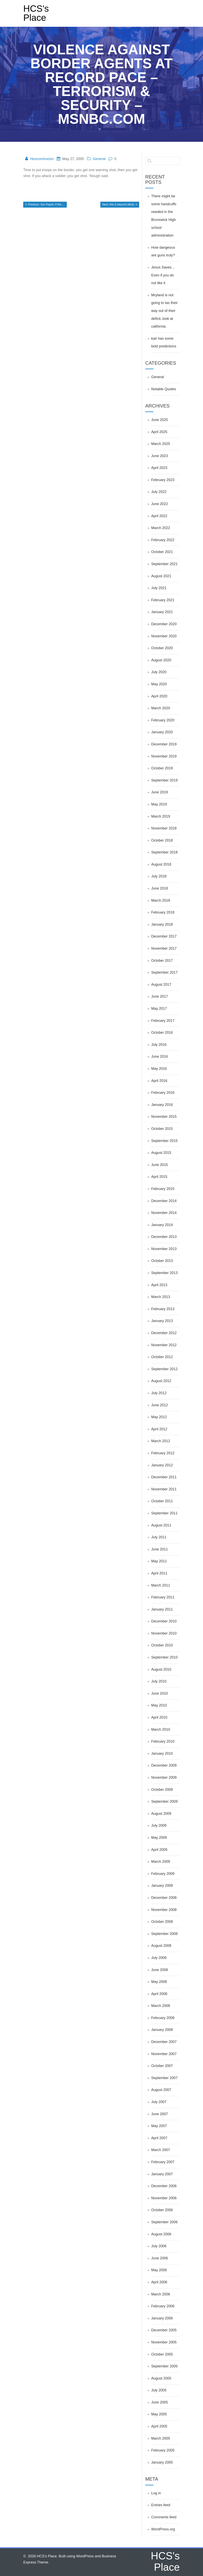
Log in (156, 2493)
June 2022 (159, 504)
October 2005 (162, 2354)
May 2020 (159, 684)
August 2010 (161, 1669)
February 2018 (162, 912)
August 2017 (161, 984)
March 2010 (160, 1729)
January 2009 (162, 1886)
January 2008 (162, 2030)
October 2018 (162, 840)
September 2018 (164, 852)
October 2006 (162, 2210)
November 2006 (164, 2198)
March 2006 (160, 2294)
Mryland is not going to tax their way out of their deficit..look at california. (164, 310)
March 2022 (160, 528)
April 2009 (159, 1850)
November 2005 (164, 2342)
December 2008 (164, 1898)
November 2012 (164, 1345)
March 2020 (160, 708)
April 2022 (159, 516)
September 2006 (164, 2222)
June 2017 (159, 996)
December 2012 (164, 1333)
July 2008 (159, 1958)
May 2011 (159, 1561)
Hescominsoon (42, 159)
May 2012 (159, 1417)
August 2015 (161, 1153)
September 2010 (164, 1657)
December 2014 (164, 1201)
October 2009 (162, 1790)
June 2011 (159, 1549)
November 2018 (164, 828)
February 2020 (162, 720)
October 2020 (162, 648)
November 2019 (164, 756)
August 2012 (161, 1381)
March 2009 (160, 1862)
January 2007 (162, 2174)
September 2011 (164, 1513)
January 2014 (162, 1225)
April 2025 (159, 432)
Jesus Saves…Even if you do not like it (163, 275)
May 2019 (159, 804)
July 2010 (159, 1681)
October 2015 (162, 1129)
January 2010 (162, 1753)
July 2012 (159, 1393)
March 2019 (160, 816)
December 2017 (164, 936)
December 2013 (164, 1237)
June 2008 (159, 1970)
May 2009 (159, 1838)
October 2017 (162, 961)
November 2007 (164, 2054)
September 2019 (164, 780)
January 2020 (162, 732)
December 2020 (164, 624)
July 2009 (159, 1825)
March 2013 (160, 1297)
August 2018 (161, 864)
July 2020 (159, 672)
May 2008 (159, 1982)
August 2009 (161, 1814)
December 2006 (164, 2186)
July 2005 (159, 2390)
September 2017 (164, 972)
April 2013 (159, 1285)
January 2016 (162, 1105)
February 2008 (162, 2018)
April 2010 (159, 1717)
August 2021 (161, 576)
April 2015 (159, 1177)
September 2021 (164, 564)
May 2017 (159, 1008)
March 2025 (160, 444)
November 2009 (164, 1777)
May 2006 (159, 2270)
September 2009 (164, 1801)
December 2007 (164, 2042)
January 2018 (162, 924)
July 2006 (159, 2246)
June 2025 (159, 420)
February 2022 (162, 540)
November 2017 (164, 948)
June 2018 (159, 888)
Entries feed (160, 2505)
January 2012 (162, 1465)
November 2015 (164, 1117)
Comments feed (163, 2517)
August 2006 (161, 2234)
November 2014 (164, 1213)
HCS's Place (36, 13)
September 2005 (164, 2366)
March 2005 (160, 2438)
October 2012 (162, 1357)
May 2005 (159, 2414)
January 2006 (162, 2318)
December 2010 (164, 1621)
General (99, 159)
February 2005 (162, 2450)
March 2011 (160, 1585)
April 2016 (159, 1081)
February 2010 (162, 1741)
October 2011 (162, 1501)
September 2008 (164, 1934)
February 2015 (162, 1189)
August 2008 (161, 1946)
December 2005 (164, 2330)
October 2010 (162, 1645)
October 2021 (162, 552)
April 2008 (159, 1994)
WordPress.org (163, 2529)
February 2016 (162, 1093)
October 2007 (162, 2066)
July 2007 (159, 2102)
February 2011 (162, 1597)
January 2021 (162, 612)
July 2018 (159, 876)
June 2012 (159, 1405)
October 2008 (162, 1922)
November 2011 (164, 1489)
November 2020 (164, 636)
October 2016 (162, 1032)
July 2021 (159, 588)
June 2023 (159, 456)
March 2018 (160, 900)
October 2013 (162, 1261)
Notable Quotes (163, 389)
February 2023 (162, 480)
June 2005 (159, 2402)
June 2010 (159, 1693)
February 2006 (162, 2306)
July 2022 (159, 492)
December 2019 (164, 744)
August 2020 (161, 660)
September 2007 (164, 2078)
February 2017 (162, 1021)
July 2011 (159, 1537)
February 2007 (162, 2162)
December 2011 (164, 1477)
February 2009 (162, 1874)
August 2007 (161, 2090)
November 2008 (164, 1910)
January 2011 (162, 1609)
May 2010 (159, 1705)
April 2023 (159, 468)
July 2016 (159, 1045)
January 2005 (162, 2462)
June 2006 (159, 2258)
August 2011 (161, 1525)
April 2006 (159, 2282)
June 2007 (159, 2114)
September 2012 (164, 1369)
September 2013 (164, 1273)
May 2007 (159, 2126)
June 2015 (159, 1165)
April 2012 (159, 1429)
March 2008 (160, 2006)
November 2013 (164, 1249)
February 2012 (162, 1453)
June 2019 (159, 792)
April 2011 (159, 1573)
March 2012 (160, 1441)
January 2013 (162, 1321)
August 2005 (161, 2378)
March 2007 (160, 2150)
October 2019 (162, 768)
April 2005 (159, 2426)
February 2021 (162, 600)
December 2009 (164, 1765)
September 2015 (164, 1141)
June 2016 (159, 1056)
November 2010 (164, 1633)
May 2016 (159, 1069)
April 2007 (159, 2138)
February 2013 (162, 1309)
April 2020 (159, 696)
